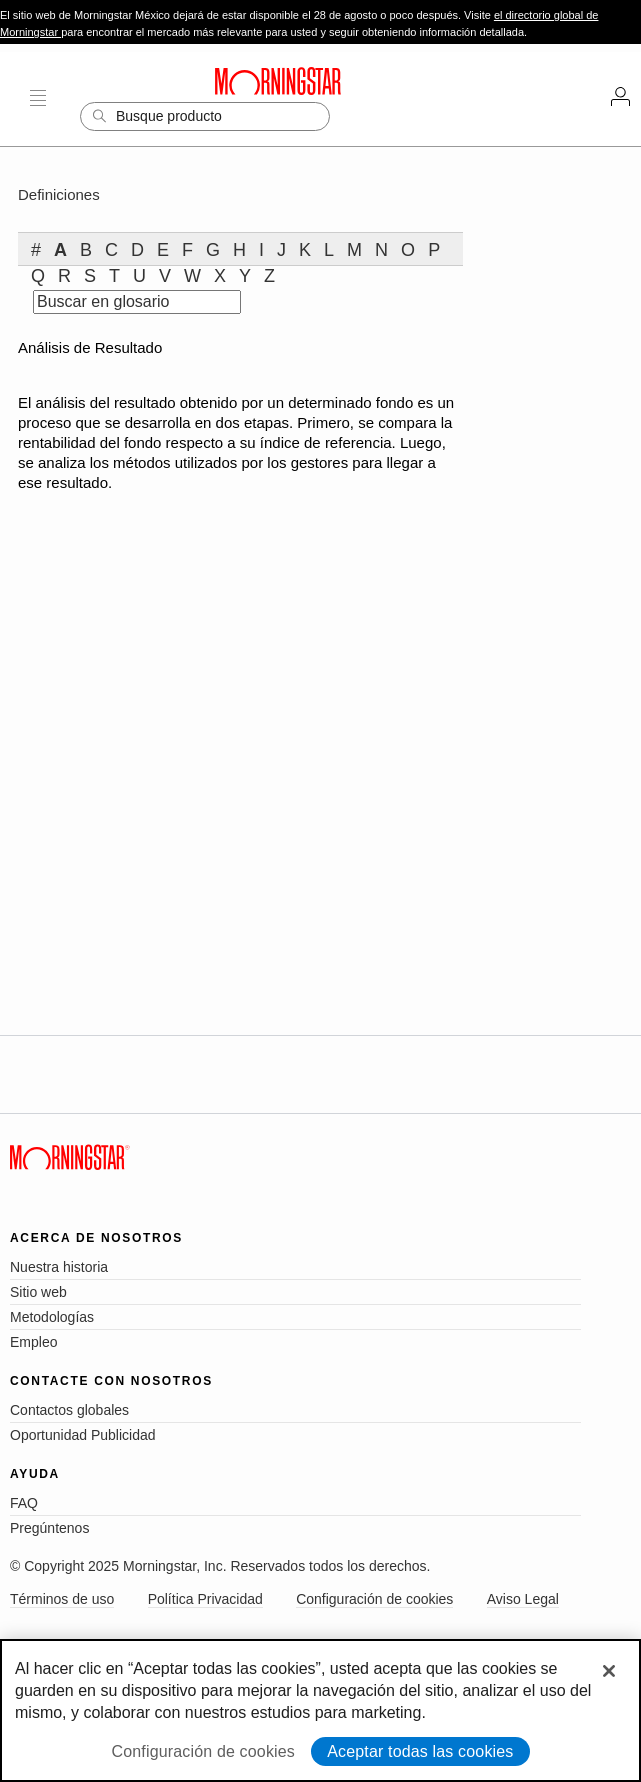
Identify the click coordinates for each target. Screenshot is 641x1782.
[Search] (205, 116)
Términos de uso (62, 1599)
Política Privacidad (205, 1599)
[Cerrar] (609, 1671)
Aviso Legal (523, 1599)
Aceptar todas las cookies (420, 1751)
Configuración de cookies (374, 1599)
